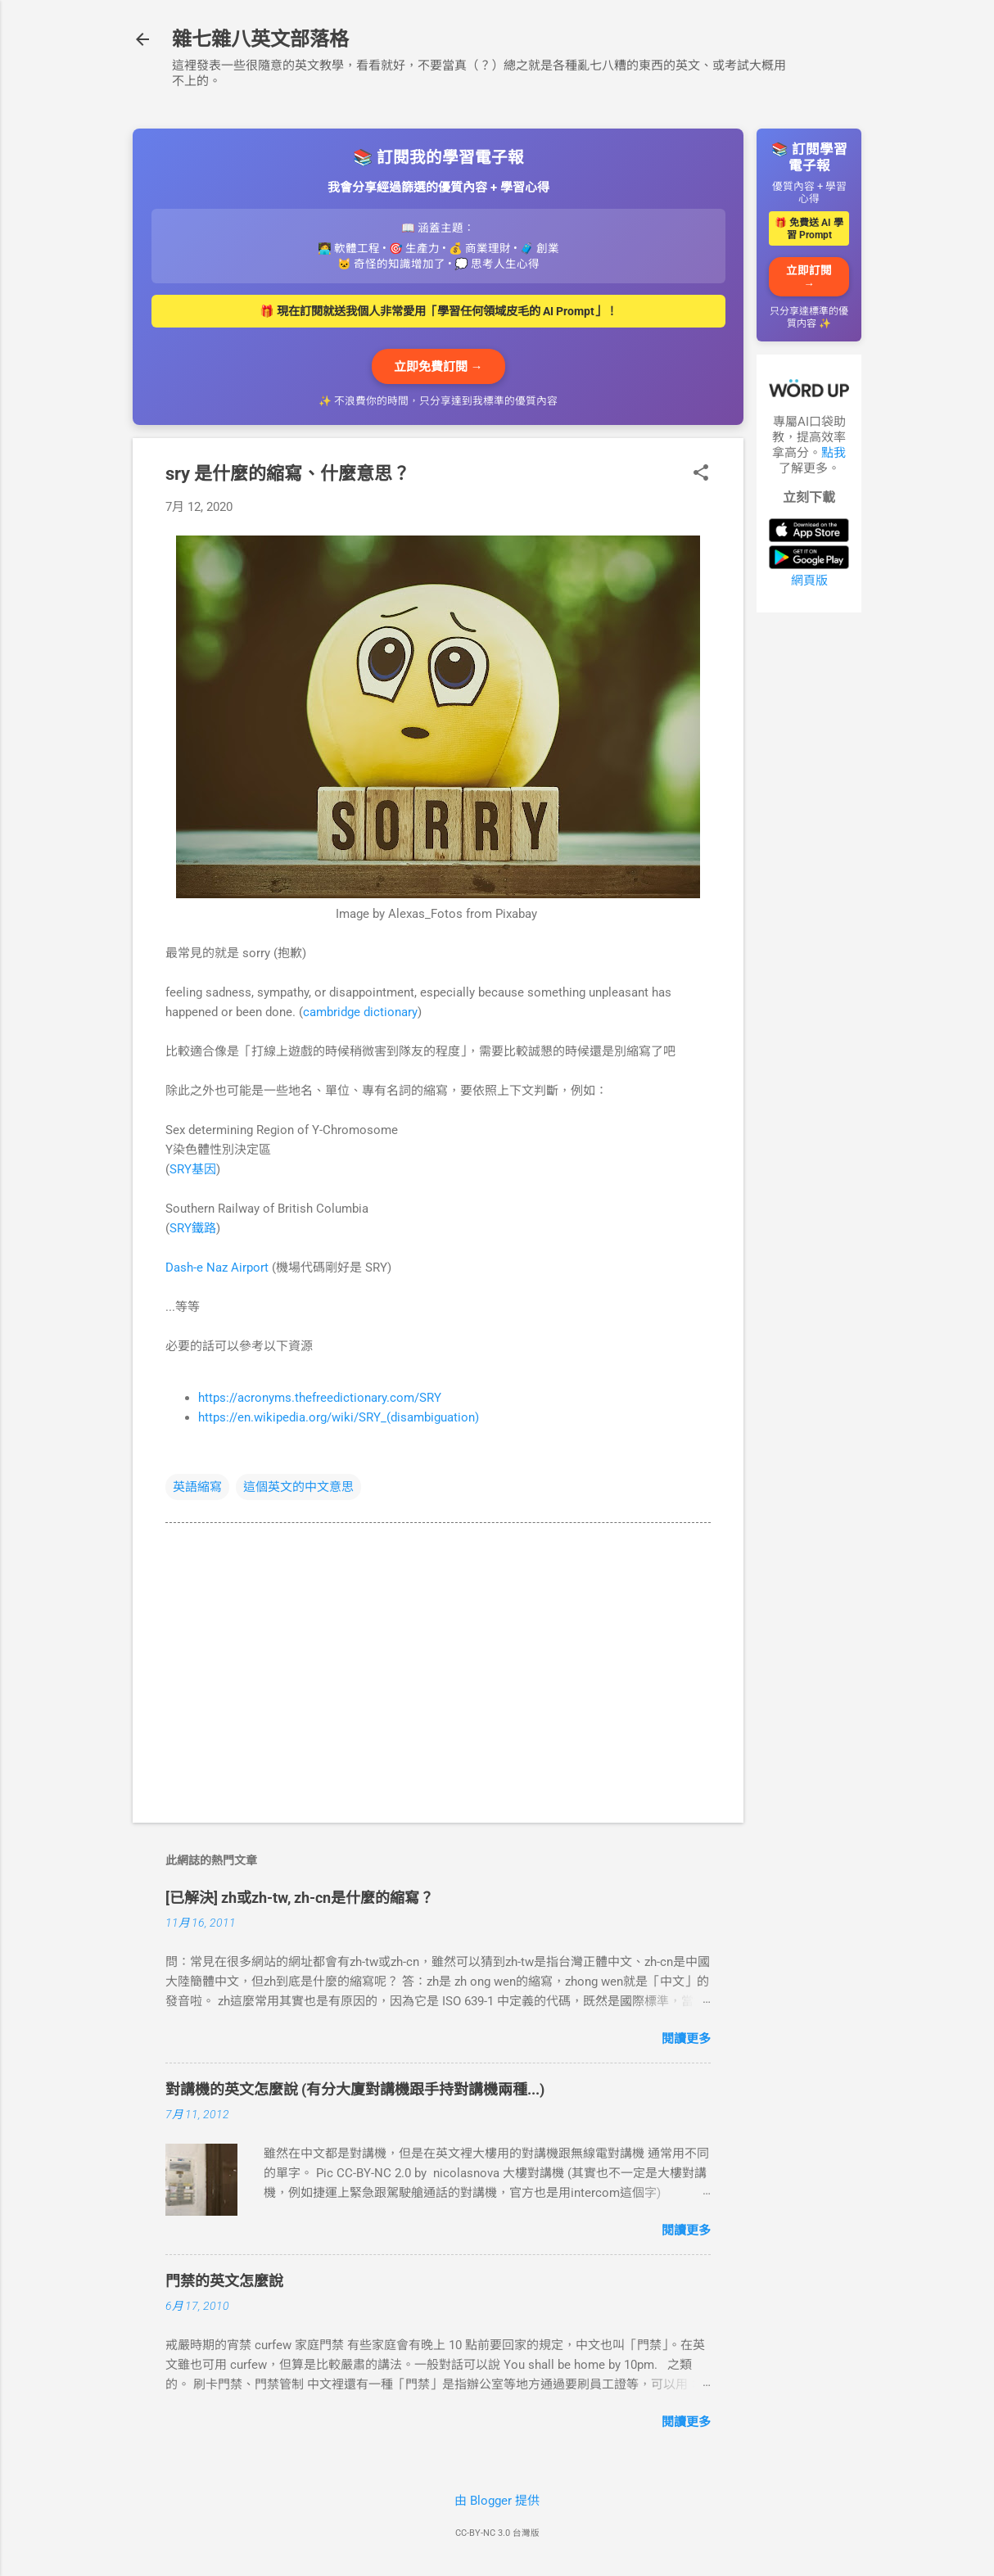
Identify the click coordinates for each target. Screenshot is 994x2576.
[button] (701, 474)
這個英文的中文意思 (298, 1487)
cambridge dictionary (360, 1012)
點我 (833, 452)
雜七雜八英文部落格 (260, 39)
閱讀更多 (686, 2038)
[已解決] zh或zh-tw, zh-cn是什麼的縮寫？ (299, 1897)
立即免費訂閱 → (438, 366)
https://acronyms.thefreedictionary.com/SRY (319, 1397)
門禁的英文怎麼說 (224, 2280)
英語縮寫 (197, 1487)
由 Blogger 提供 (497, 2500)
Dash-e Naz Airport (217, 1267)
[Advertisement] (809, 871)
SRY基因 (192, 1169)
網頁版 (809, 580)
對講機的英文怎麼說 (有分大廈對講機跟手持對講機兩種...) (354, 2089)
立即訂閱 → (809, 277)
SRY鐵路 (192, 1228)
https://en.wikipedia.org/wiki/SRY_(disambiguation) (338, 1417)
